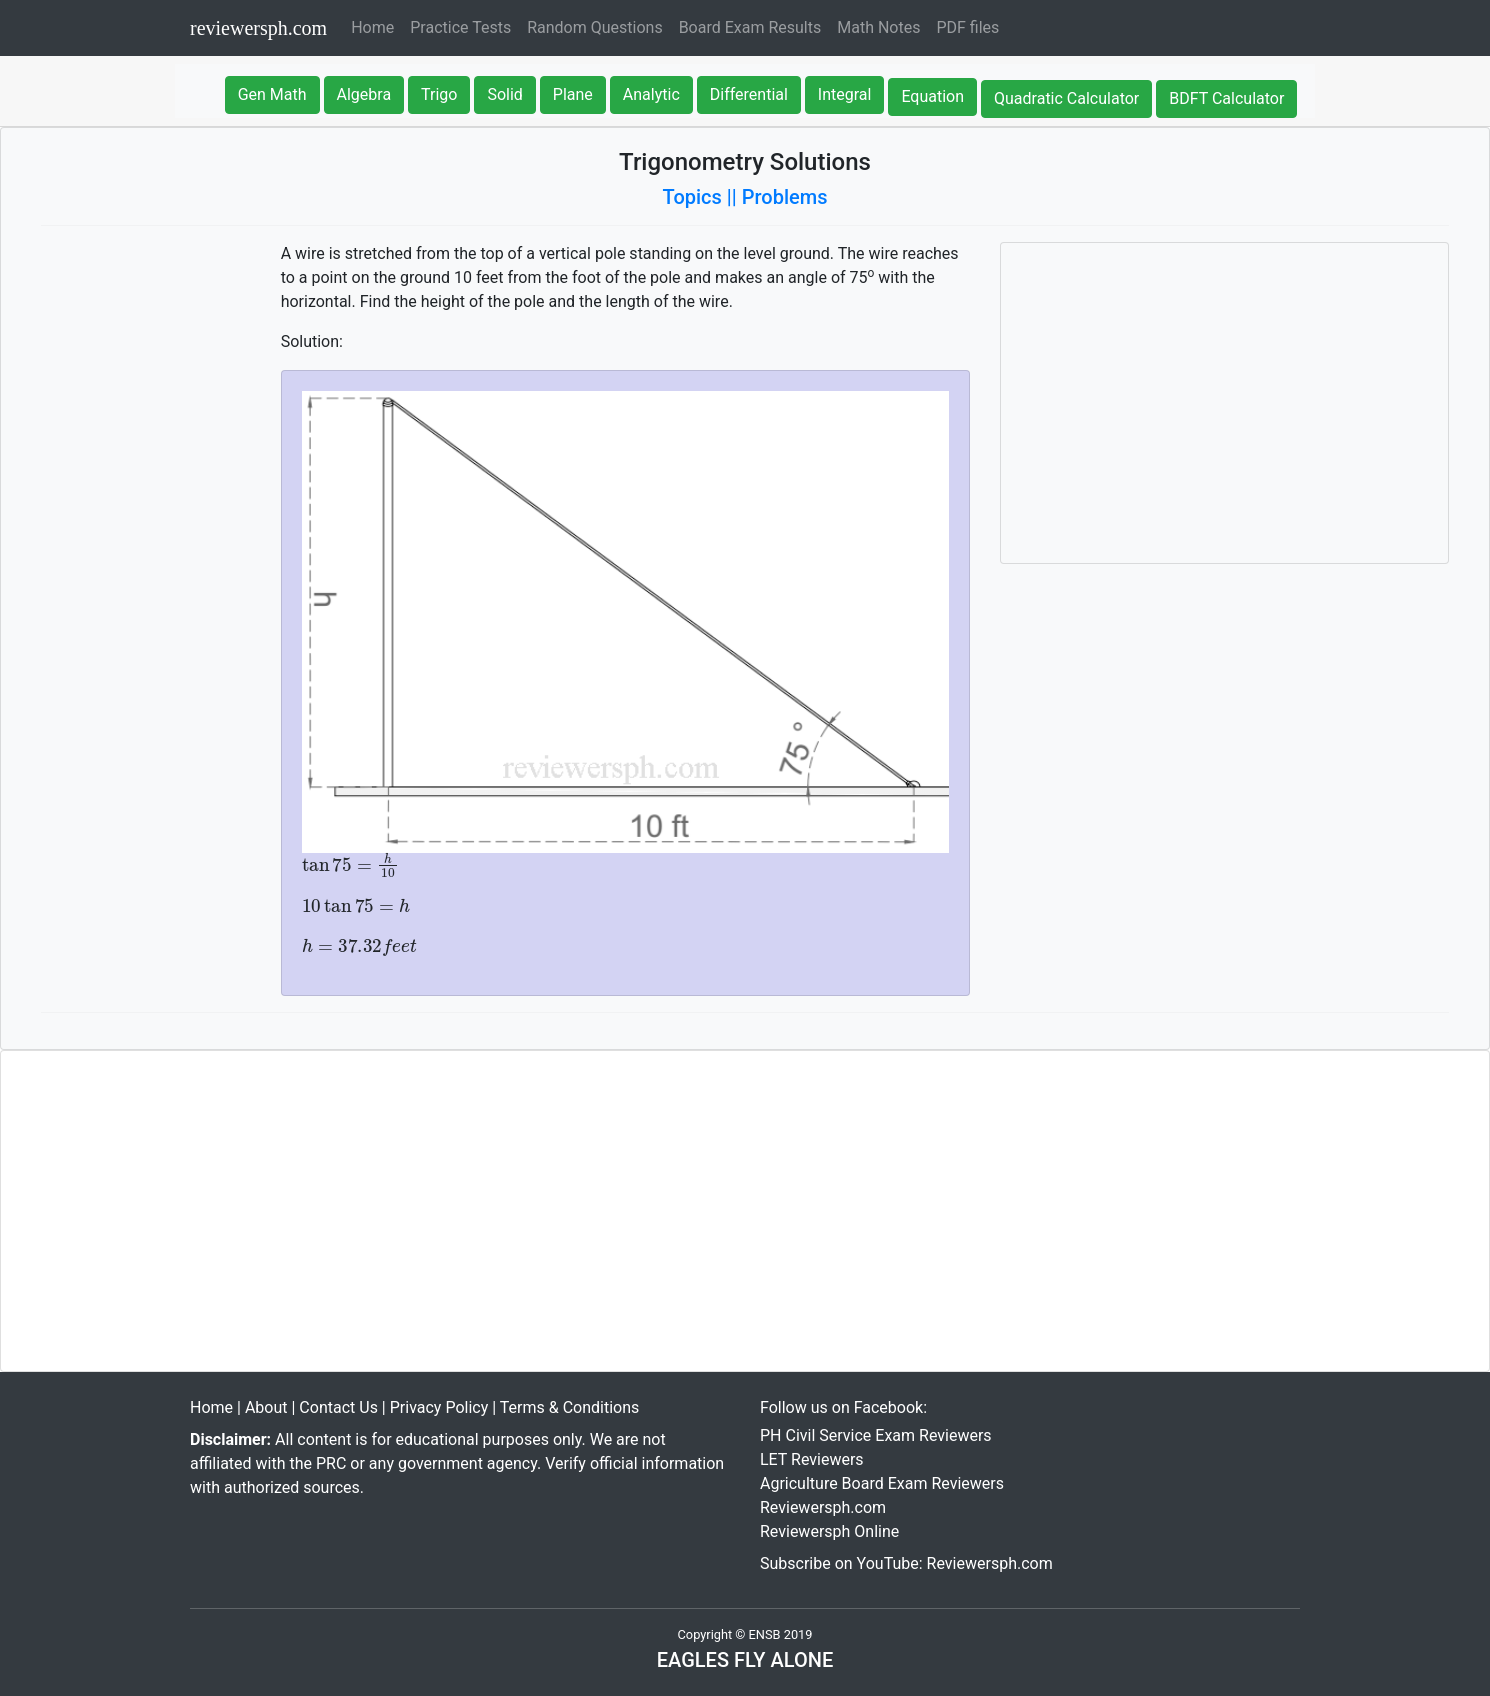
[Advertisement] (1224, 403)
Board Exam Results (750, 27)
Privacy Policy (439, 1407)
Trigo (439, 94)
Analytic (651, 94)
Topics (692, 197)
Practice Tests (460, 27)
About (266, 1407)
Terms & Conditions (570, 1407)
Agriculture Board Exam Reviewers (882, 1483)
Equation (932, 96)
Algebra (364, 94)
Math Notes (878, 27)
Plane (573, 94)
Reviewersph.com (823, 1507)
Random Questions (594, 27)
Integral (845, 94)
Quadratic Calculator (1066, 98)
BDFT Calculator (1226, 98)
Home (376, 26)
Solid (504, 94)
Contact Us (338, 1407)
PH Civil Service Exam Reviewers (876, 1435)
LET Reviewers (812, 1459)
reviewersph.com (258, 28)
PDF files (967, 27)
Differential (749, 94)
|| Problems (777, 197)
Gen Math (272, 94)
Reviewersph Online (829, 1531)
